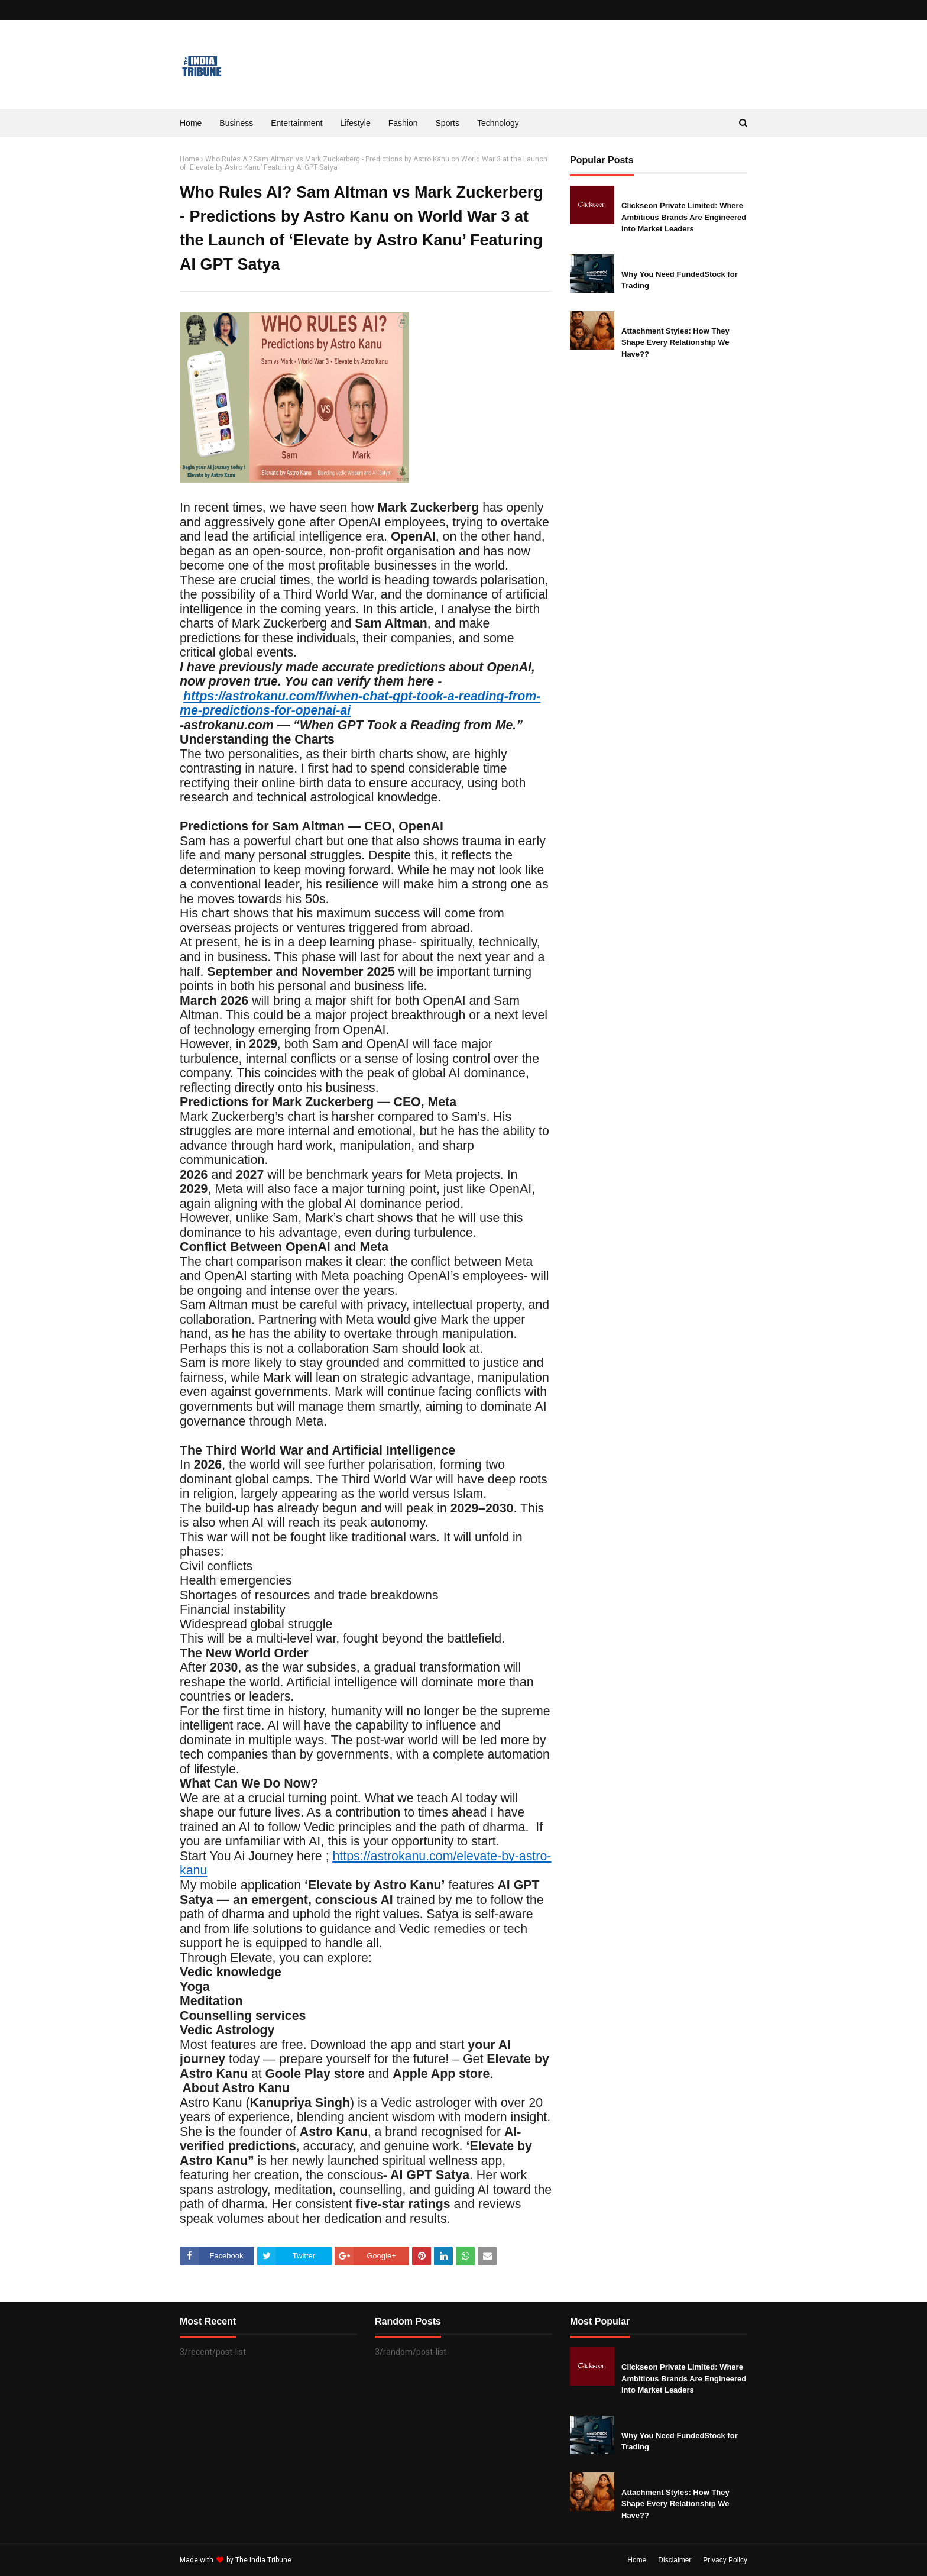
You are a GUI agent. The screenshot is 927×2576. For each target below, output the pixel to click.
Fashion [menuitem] (403, 123)
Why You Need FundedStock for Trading (679, 280)
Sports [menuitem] (447, 123)
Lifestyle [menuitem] (355, 123)
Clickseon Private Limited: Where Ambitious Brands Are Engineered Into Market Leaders (683, 217)
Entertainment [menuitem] (296, 123)
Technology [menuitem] (498, 123)
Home (189, 159)
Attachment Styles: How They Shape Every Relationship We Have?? (675, 342)
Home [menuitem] (191, 123)
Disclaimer (674, 2560)
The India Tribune (263, 2560)
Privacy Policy (725, 2560)
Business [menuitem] (236, 123)
